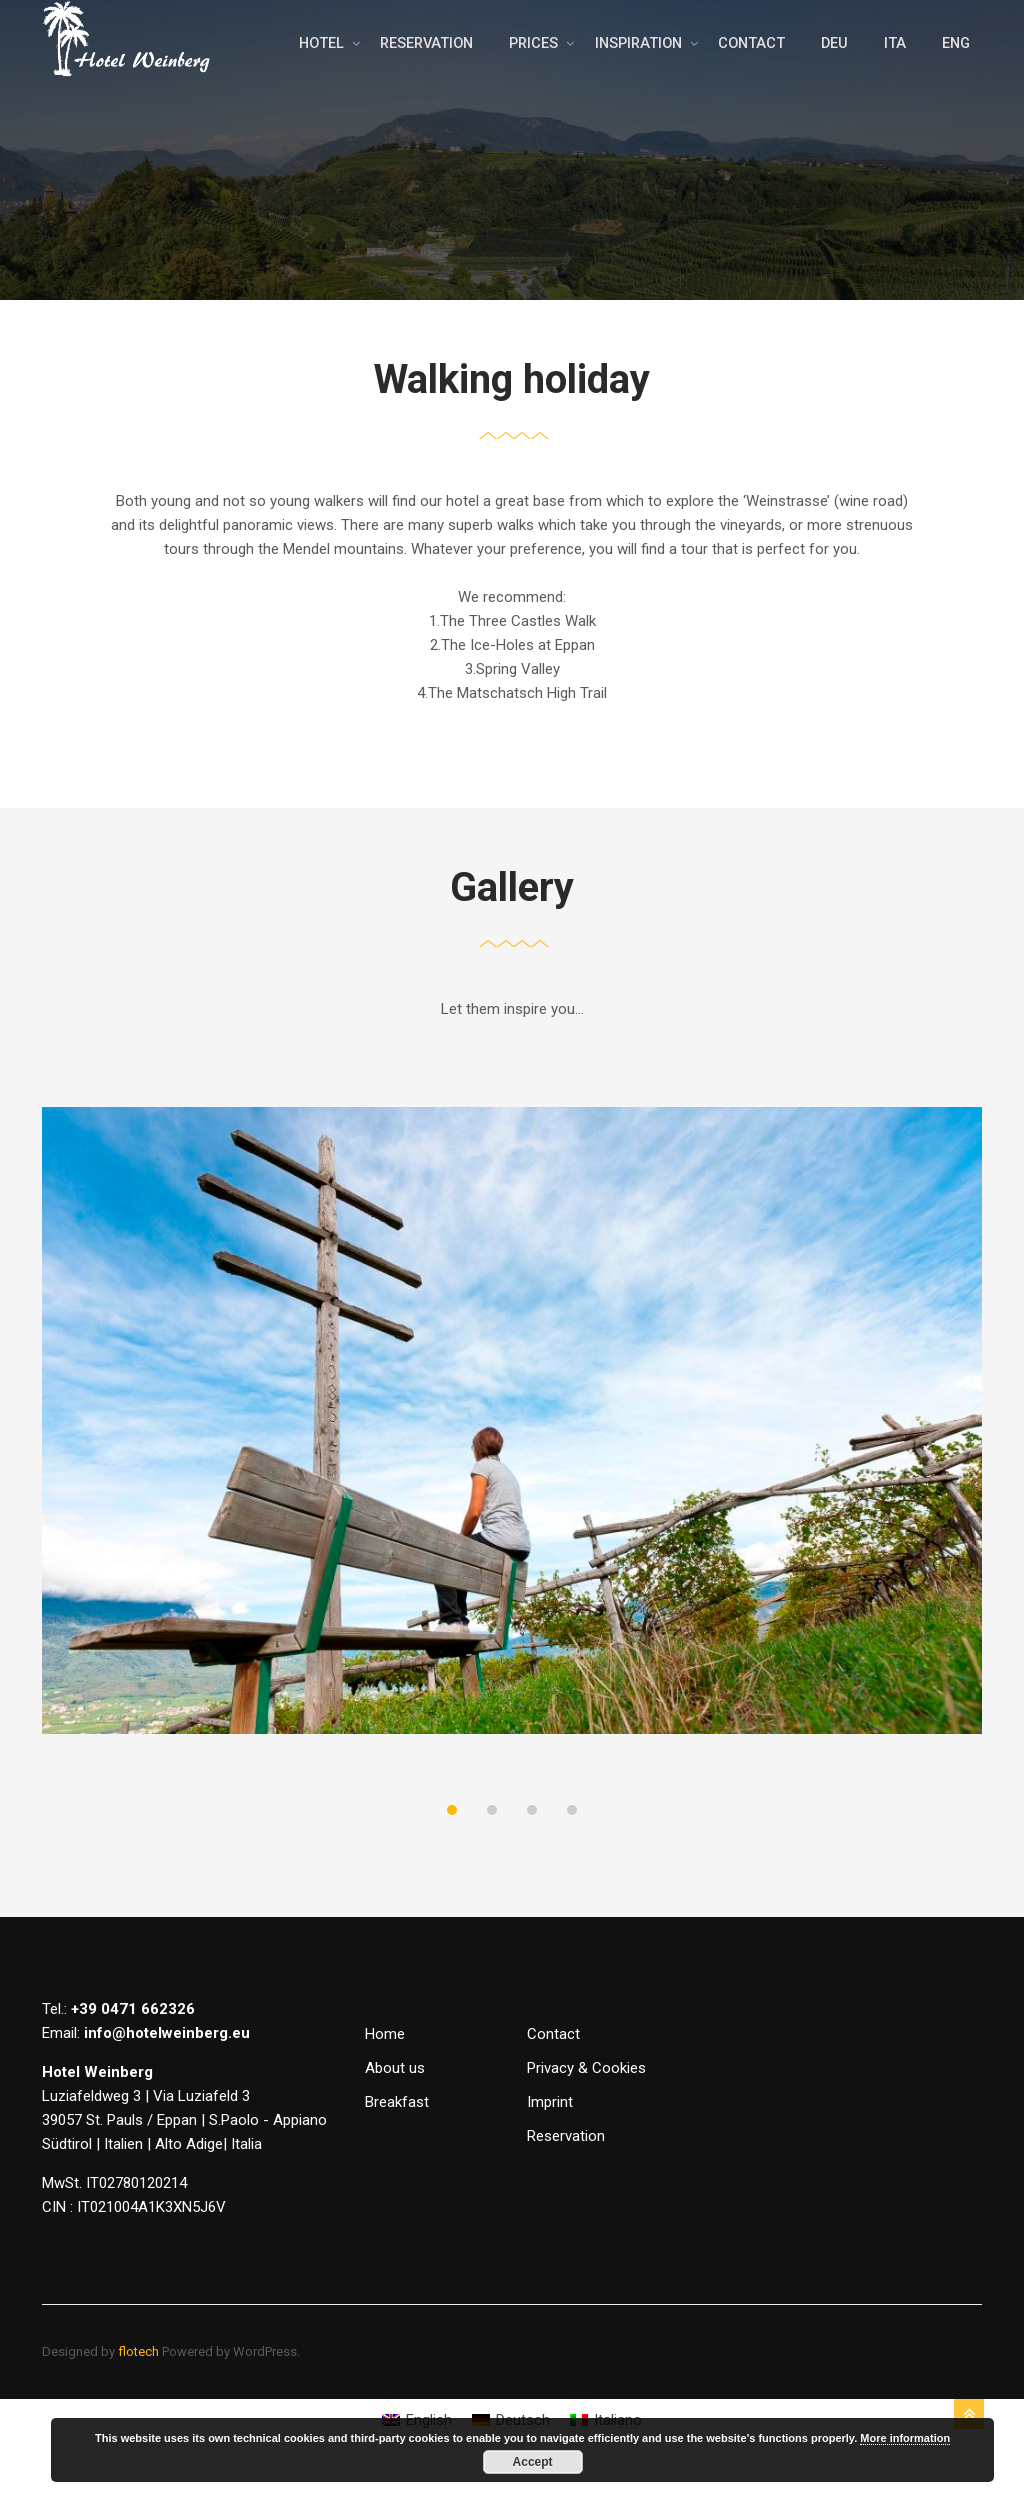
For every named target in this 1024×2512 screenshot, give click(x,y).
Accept (533, 2462)
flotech (138, 2391)
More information (905, 2438)
